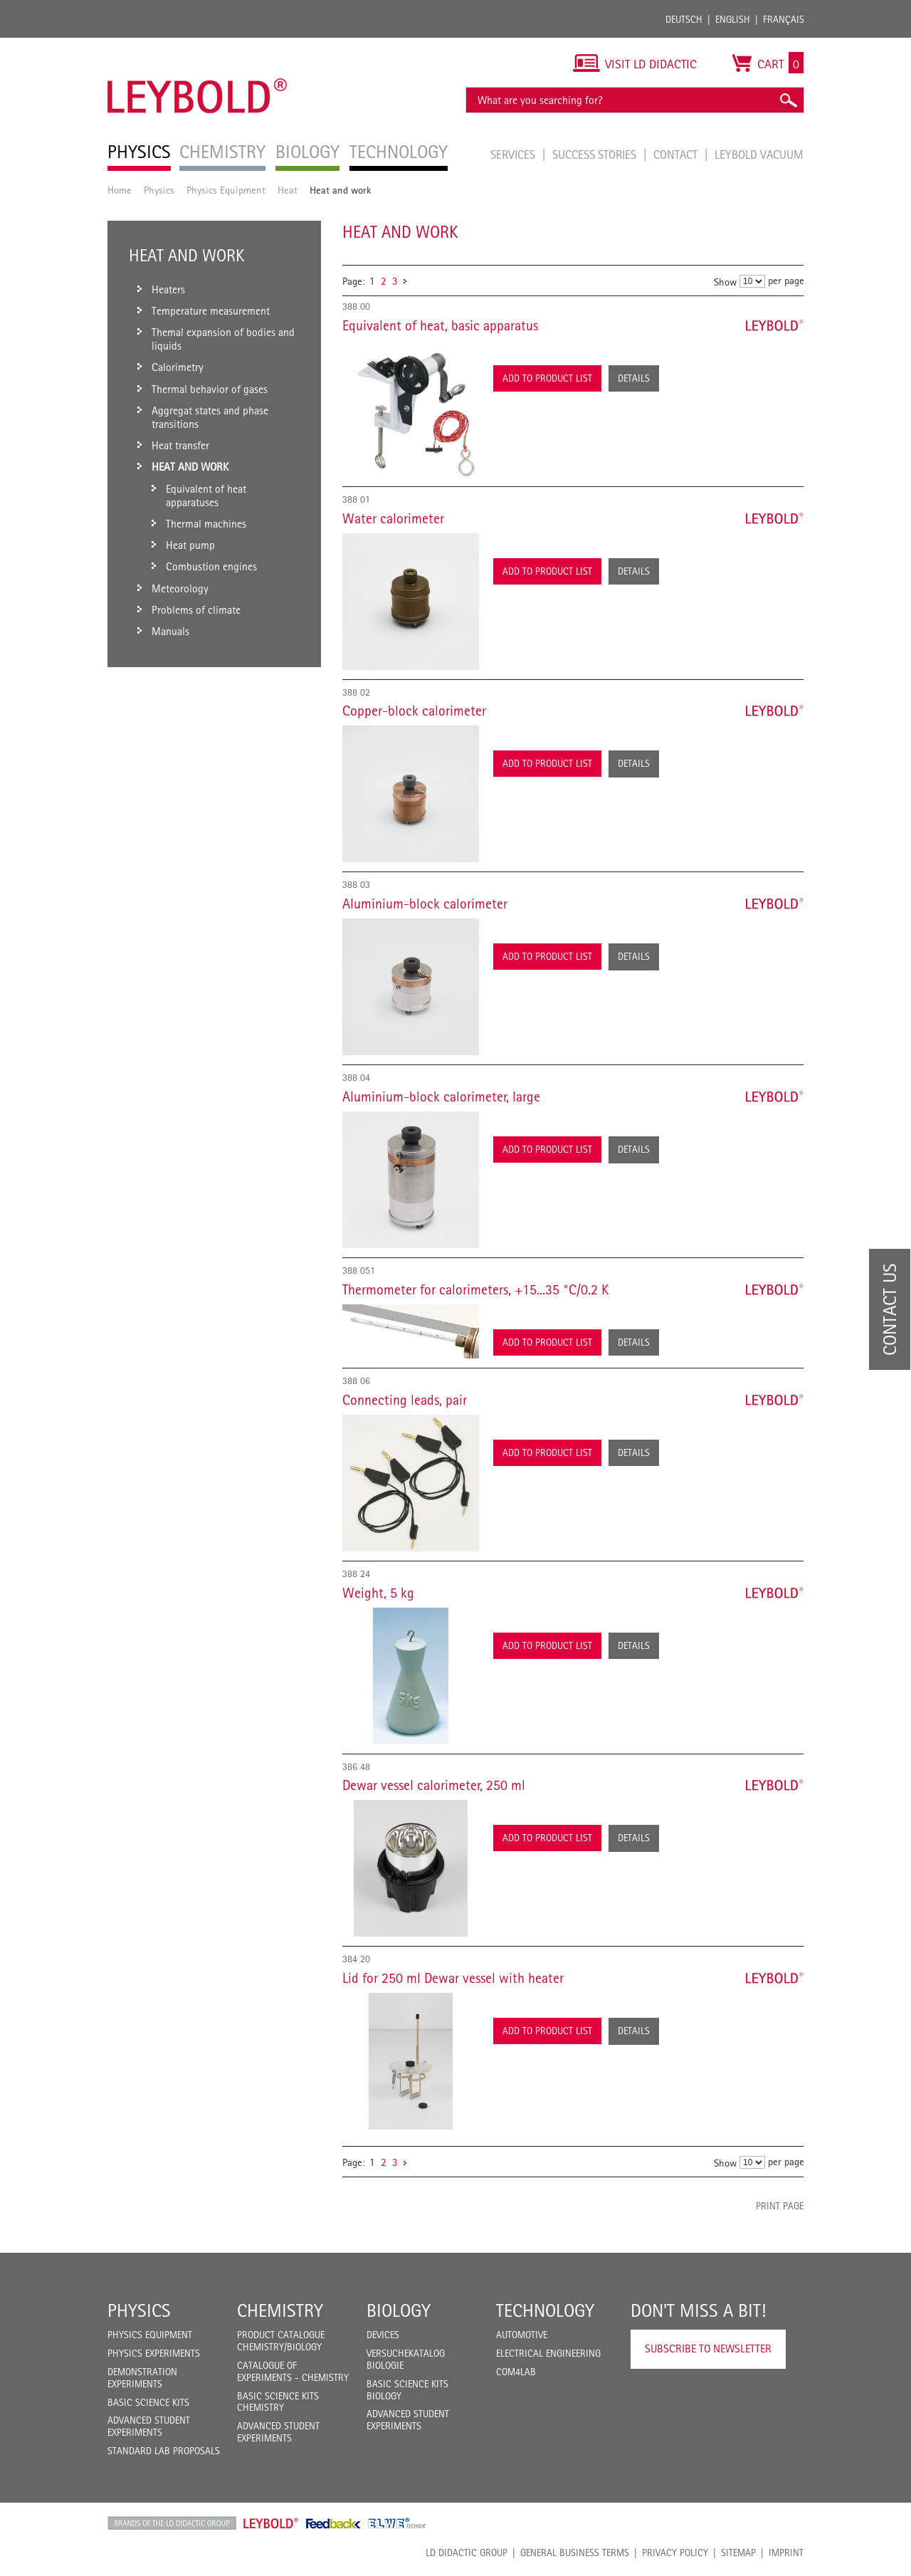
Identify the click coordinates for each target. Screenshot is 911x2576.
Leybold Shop (271, 2523)
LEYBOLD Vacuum (759, 154)
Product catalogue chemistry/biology (281, 2340)
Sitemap (738, 2552)
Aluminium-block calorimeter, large (441, 1096)
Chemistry (280, 2310)
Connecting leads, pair (404, 1399)
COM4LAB (516, 2371)
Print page (780, 2205)
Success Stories (595, 154)
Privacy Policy (675, 2552)
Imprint (786, 2552)
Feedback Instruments (333, 2523)
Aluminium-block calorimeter (424, 903)
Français (783, 19)
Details (634, 378)
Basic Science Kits (148, 2402)
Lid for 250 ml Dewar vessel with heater (453, 1977)
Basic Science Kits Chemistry (278, 2402)
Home (119, 190)
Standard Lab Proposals (163, 2450)
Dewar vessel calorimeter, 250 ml (433, 1785)
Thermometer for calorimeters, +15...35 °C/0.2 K (475, 1289)
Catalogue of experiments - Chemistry (293, 2371)
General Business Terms (574, 2552)
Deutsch (683, 19)
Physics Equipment (225, 190)
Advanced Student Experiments (148, 2426)
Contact (676, 154)
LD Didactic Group (466, 2552)
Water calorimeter (393, 518)
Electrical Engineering (548, 2353)
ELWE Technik (397, 2523)
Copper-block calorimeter (414, 710)
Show (725, 282)
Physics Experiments (153, 2353)
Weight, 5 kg (378, 1592)
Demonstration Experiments (142, 2377)
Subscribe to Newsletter (708, 2348)
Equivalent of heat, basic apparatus (440, 325)
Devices (383, 2334)
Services (514, 154)
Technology (545, 2310)
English (732, 19)
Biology (399, 2310)
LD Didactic (171, 2523)
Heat (287, 190)
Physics (159, 190)
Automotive (521, 2334)
